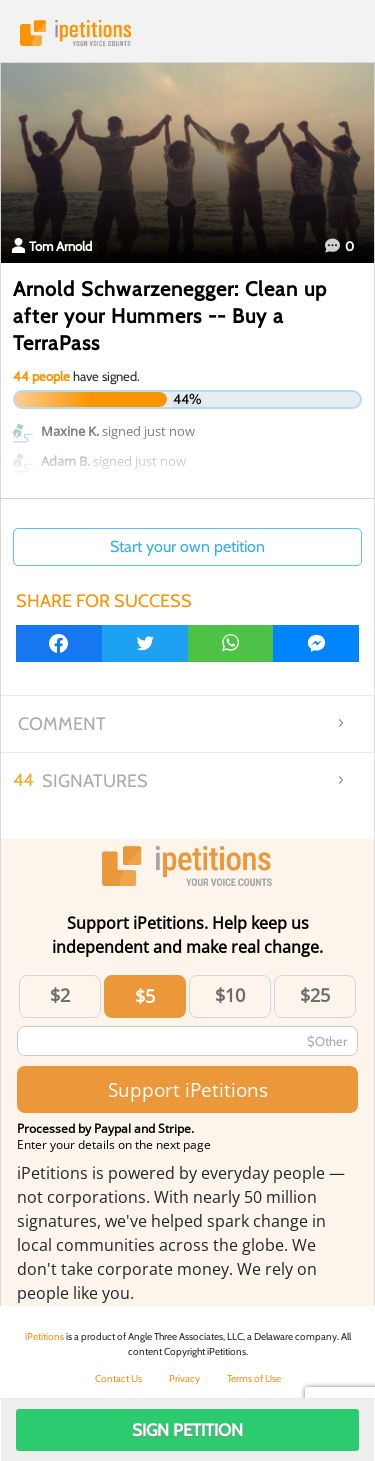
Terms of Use (254, 1378)
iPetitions (187, 33)
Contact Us (118, 1378)
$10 (230, 995)
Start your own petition (187, 546)
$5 (145, 996)
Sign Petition (187, 1430)
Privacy (184, 1378)
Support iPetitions (188, 1089)
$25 (315, 995)
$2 (60, 995)
